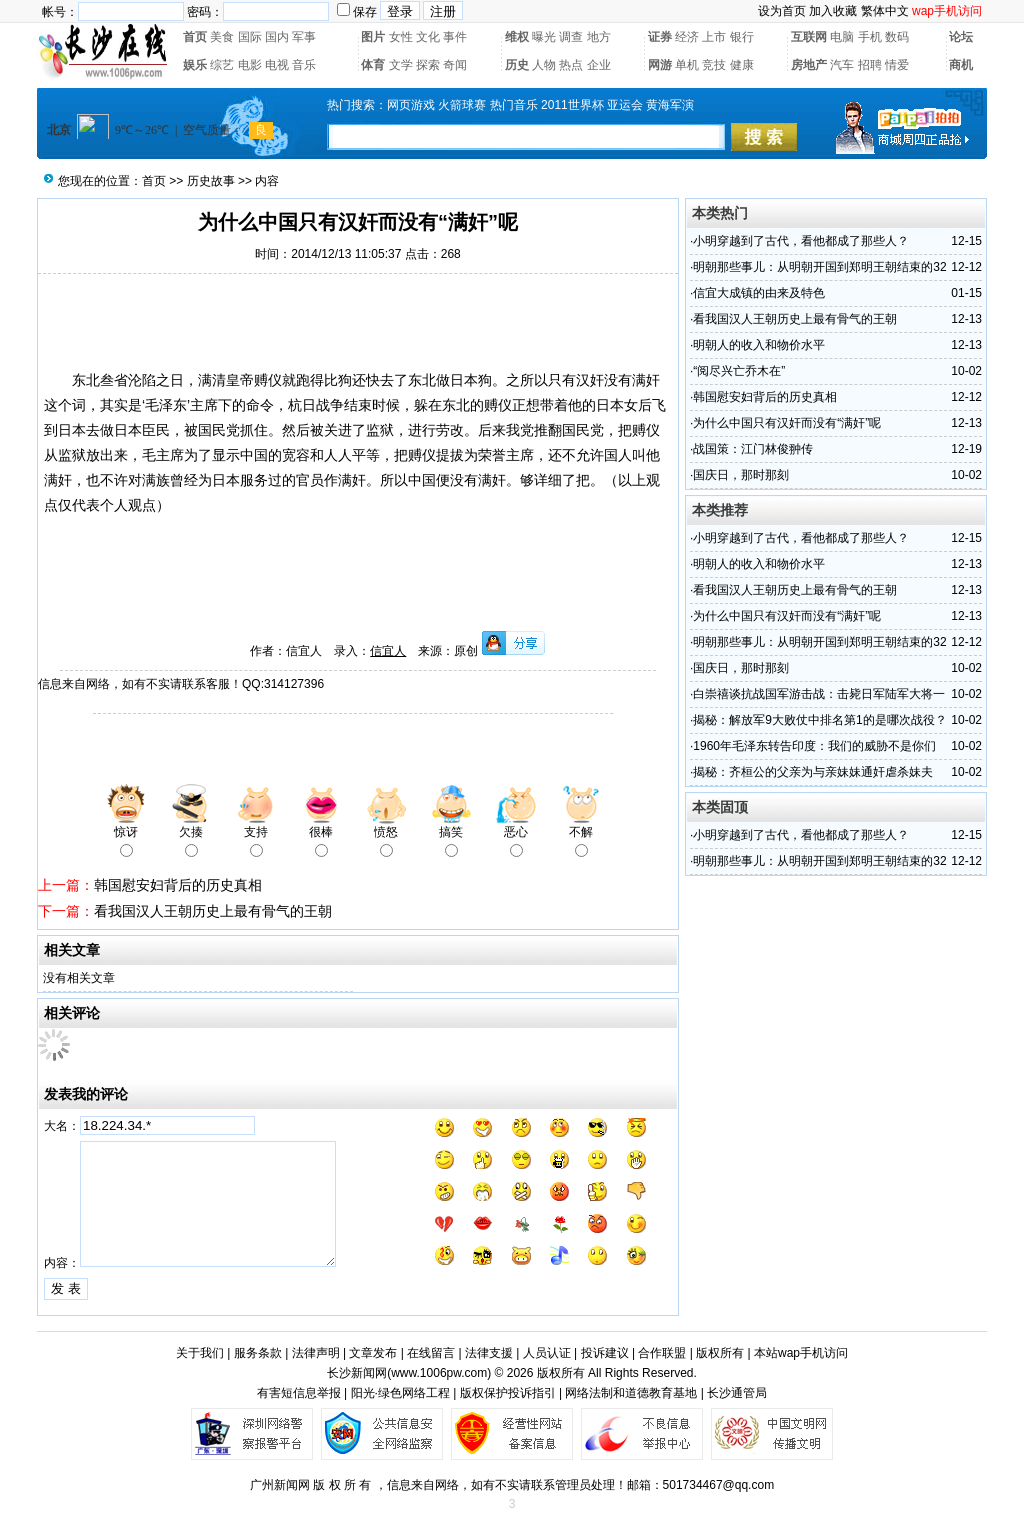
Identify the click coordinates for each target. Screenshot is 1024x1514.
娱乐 (195, 65)
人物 (544, 65)
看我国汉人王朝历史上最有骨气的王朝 (213, 911)
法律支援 (489, 1353)
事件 (455, 37)
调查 (571, 37)
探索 (428, 65)
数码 (897, 37)
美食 (222, 37)
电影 (250, 65)
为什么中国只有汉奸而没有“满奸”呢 (787, 423)
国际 (250, 37)
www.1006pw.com (439, 1373)
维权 (517, 37)
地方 (599, 37)
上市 (714, 37)
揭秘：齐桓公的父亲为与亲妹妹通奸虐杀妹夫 (813, 772)
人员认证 (547, 1353)
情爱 (897, 65)
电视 (277, 65)
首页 (195, 37)
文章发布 (373, 1353)
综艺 (222, 65)
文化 (428, 37)
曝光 (544, 37)
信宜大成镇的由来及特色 (759, 293)
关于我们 (200, 1353)
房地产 (809, 65)
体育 (373, 65)
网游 (660, 65)
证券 (660, 37)
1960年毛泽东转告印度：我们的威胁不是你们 (814, 746)
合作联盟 (662, 1353)
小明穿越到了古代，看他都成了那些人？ (801, 241)
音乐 (304, 65)
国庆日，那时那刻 (741, 475)
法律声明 (316, 1353)
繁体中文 (885, 11)
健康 (742, 65)
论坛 (961, 37)
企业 (599, 65)
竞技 (714, 65)
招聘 (870, 65)
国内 (277, 37)
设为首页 (782, 11)
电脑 (842, 37)
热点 (571, 65)
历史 (517, 65)
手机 (870, 37)
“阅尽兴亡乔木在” (739, 371)
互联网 (809, 37)
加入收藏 (833, 11)
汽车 (842, 65)
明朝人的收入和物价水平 (759, 345)
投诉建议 (605, 1353)
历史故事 (211, 181)
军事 (304, 37)
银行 (742, 37)
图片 (373, 37)
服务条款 (258, 1353)
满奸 (492, 480)
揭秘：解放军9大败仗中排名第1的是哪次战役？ (819, 720)
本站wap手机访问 (801, 1353)
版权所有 (720, 1353)
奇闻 (455, 65)
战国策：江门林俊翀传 (753, 449)
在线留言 (431, 1353)
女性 (401, 37)
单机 (687, 65)
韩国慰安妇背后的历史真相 (178, 885)
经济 (687, 37)
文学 (401, 65)
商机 (961, 65)
